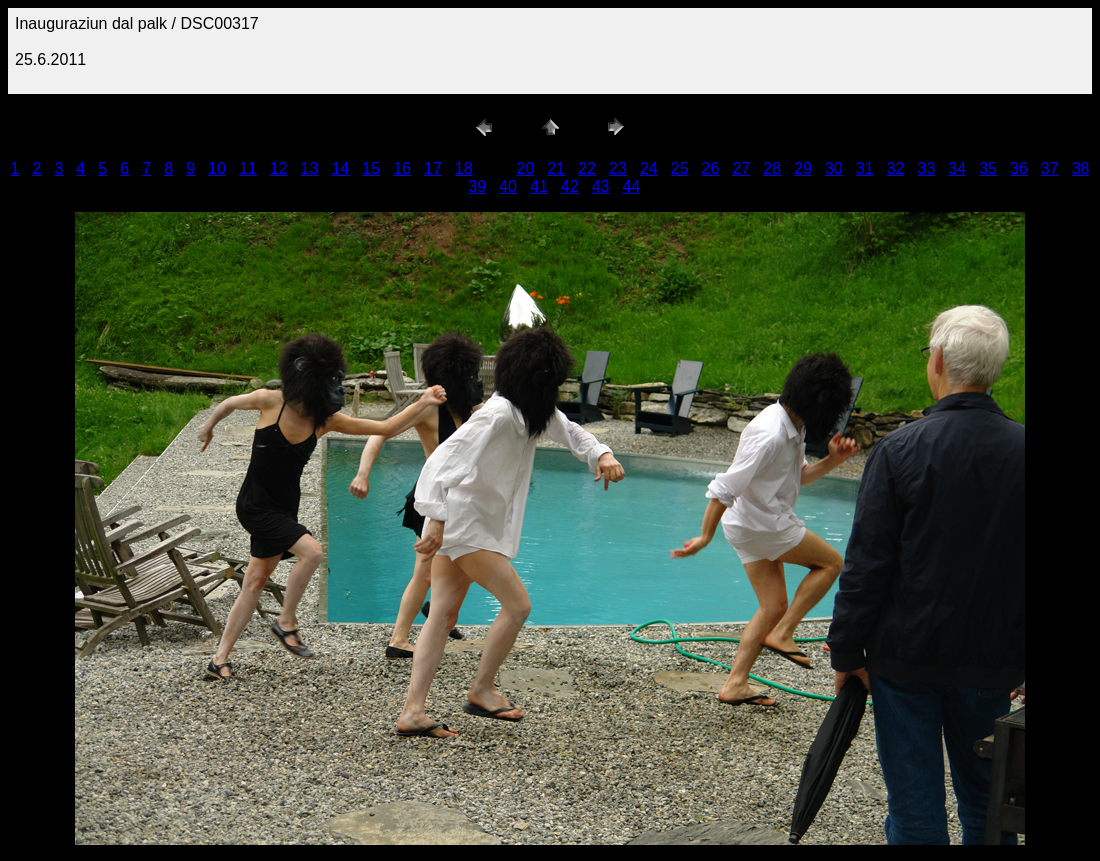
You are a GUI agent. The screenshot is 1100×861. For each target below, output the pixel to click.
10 (217, 168)
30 (834, 168)
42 (570, 186)
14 (340, 168)
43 (601, 186)
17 (433, 168)
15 (371, 168)
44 (632, 186)
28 (772, 168)
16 (402, 168)
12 (279, 168)
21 (556, 168)
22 (587, 168)
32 (896, 168)
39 (477, 186)
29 (803, 168)
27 (741, 168)
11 (248, 168)
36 (1019, 168)
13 (310, 168)
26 (711, 168)
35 (988, 168)
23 (618, 168)
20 (526, 168)
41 (539, 186)
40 (508, 186)
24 (649, 168)
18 (464, 168)
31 (865, 168)
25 (680, 168)
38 (1081, 168)
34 (957, 168)
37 (1050, 168)
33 (926, 168)
